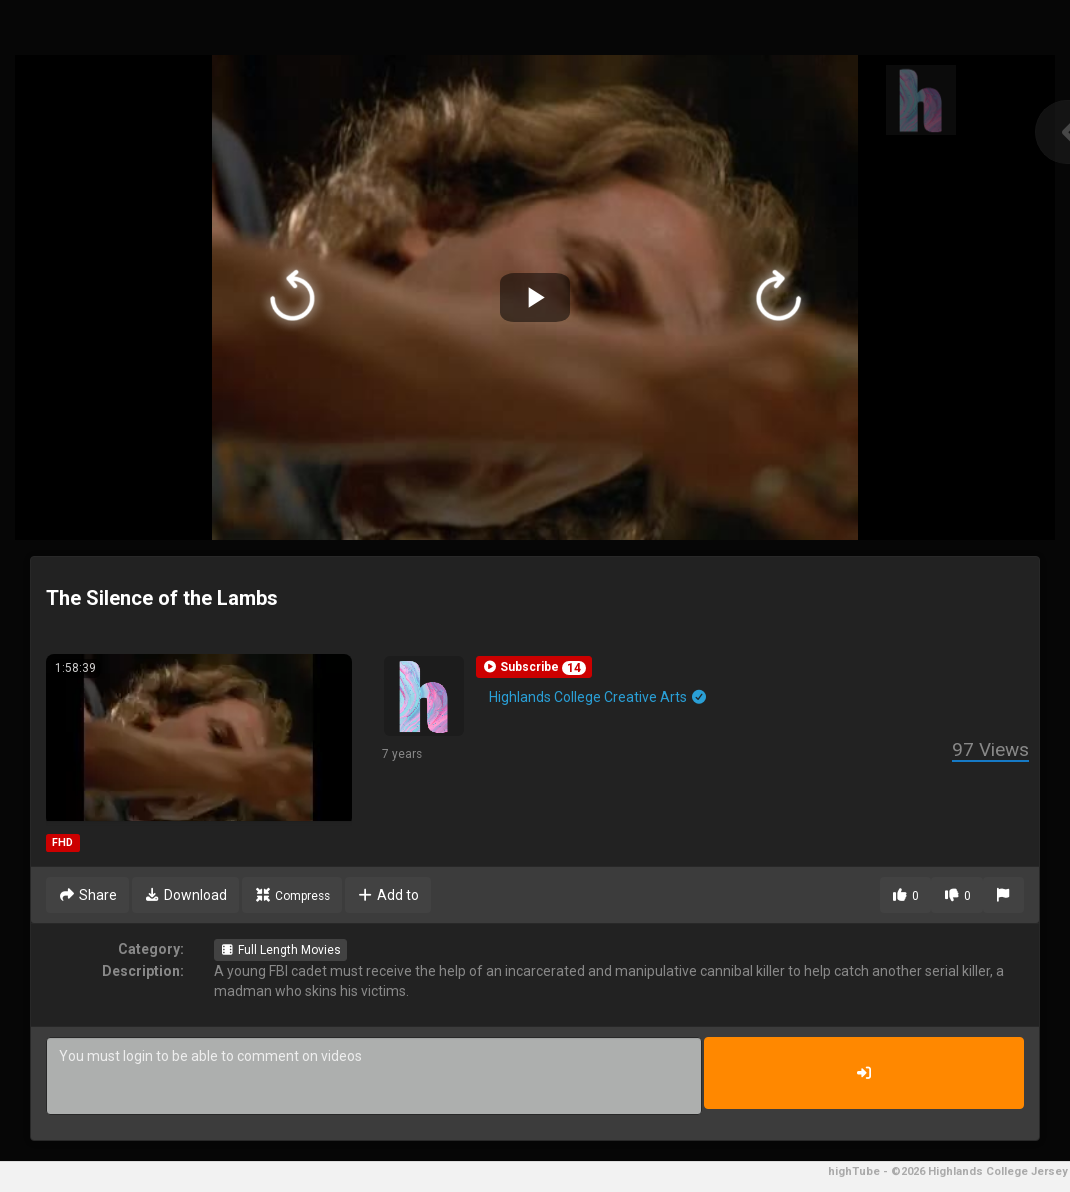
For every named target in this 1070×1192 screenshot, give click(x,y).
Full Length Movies (280, 950)
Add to (388, 895)
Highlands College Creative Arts (598, 697)
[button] (534, 667)
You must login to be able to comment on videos (374, 1076)
